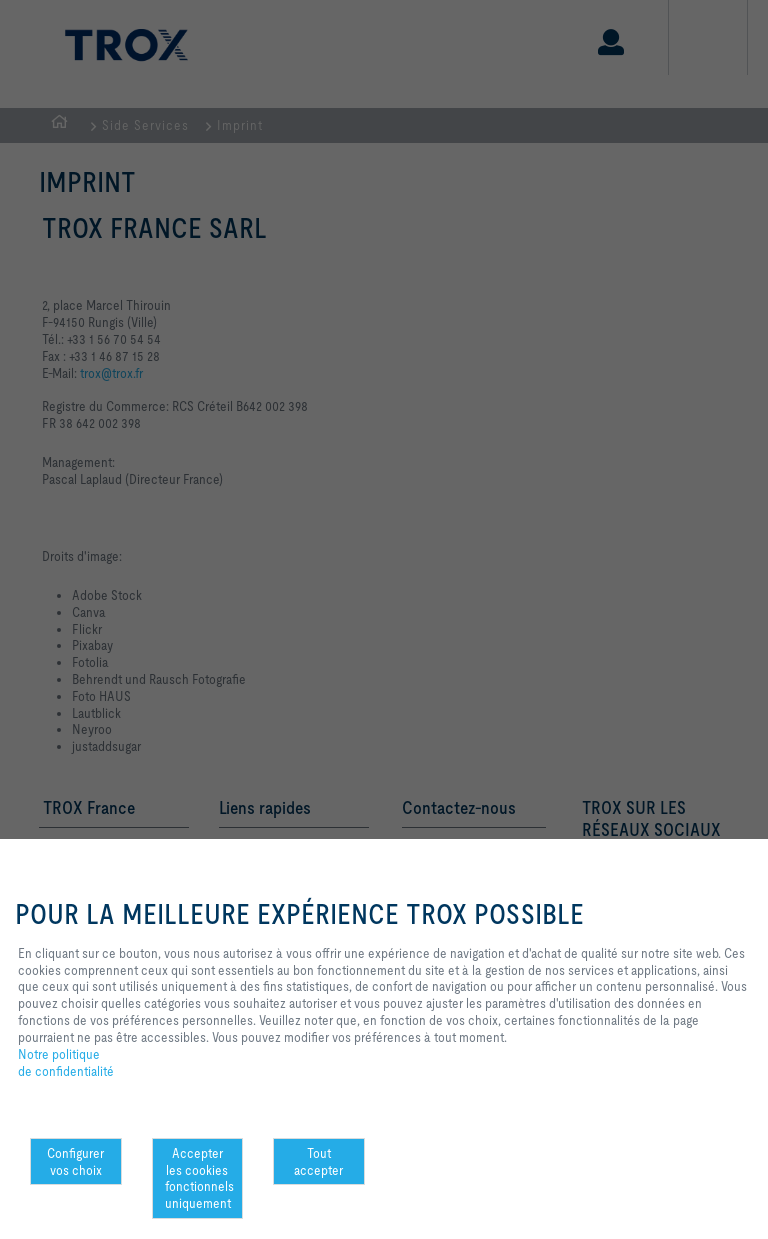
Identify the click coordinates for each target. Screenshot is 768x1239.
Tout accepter (318, 1161)
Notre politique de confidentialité (66, 1063)
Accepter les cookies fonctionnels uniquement (199, 1178)
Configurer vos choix (75, 1161)
